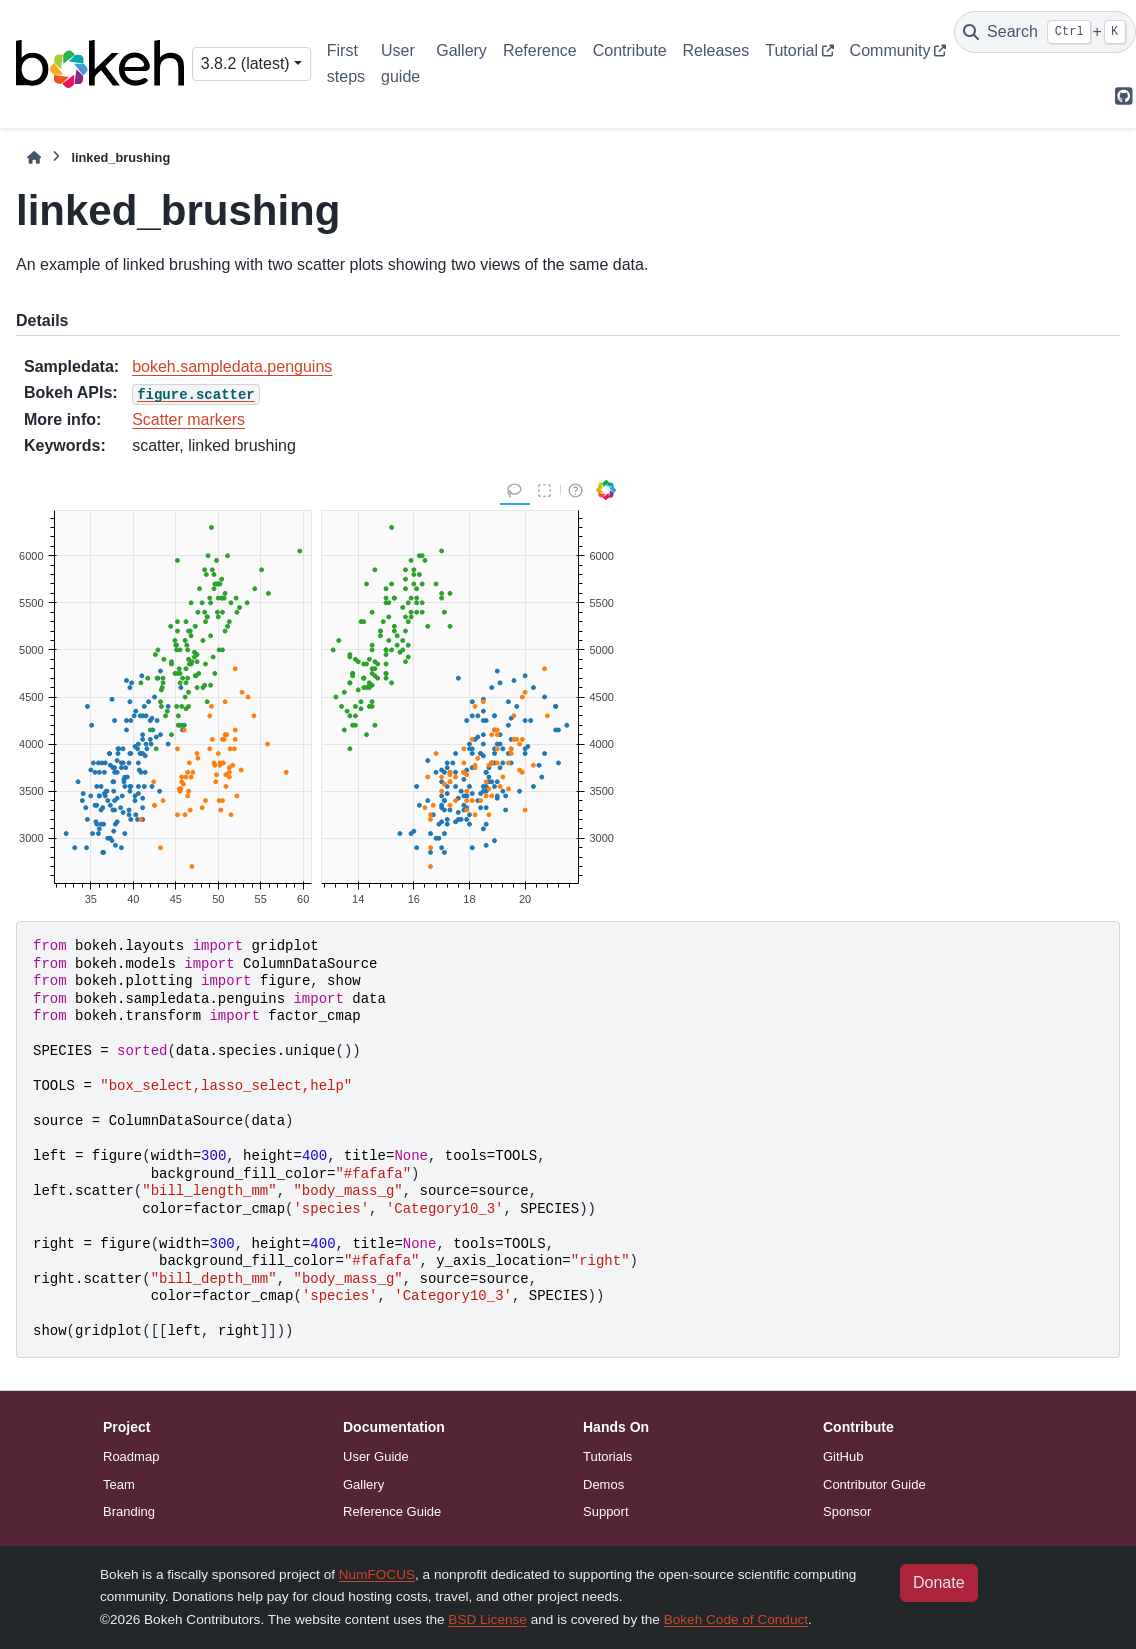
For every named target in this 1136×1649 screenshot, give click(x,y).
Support (606, 1511)
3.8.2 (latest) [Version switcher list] (245, 63)
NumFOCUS (377, 1574)
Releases (716, 50)
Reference (540, 50)
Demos (603, 1484)
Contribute (630, 50)
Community (890, 50)
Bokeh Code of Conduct (736, 1619)
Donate (939, 1582)
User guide (400, 63)
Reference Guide (392, 1511)
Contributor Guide (874, 1484)
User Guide (376, 1456)
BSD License (487, 1619)
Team (119, 1484)
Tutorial (791, 50)
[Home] (34, 157)
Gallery (461, 50)
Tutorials (607, 1456)
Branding (129, 1511)
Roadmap (131, 1456)
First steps (346, 63)
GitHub (843, 1456)
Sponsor (847, 1511)
